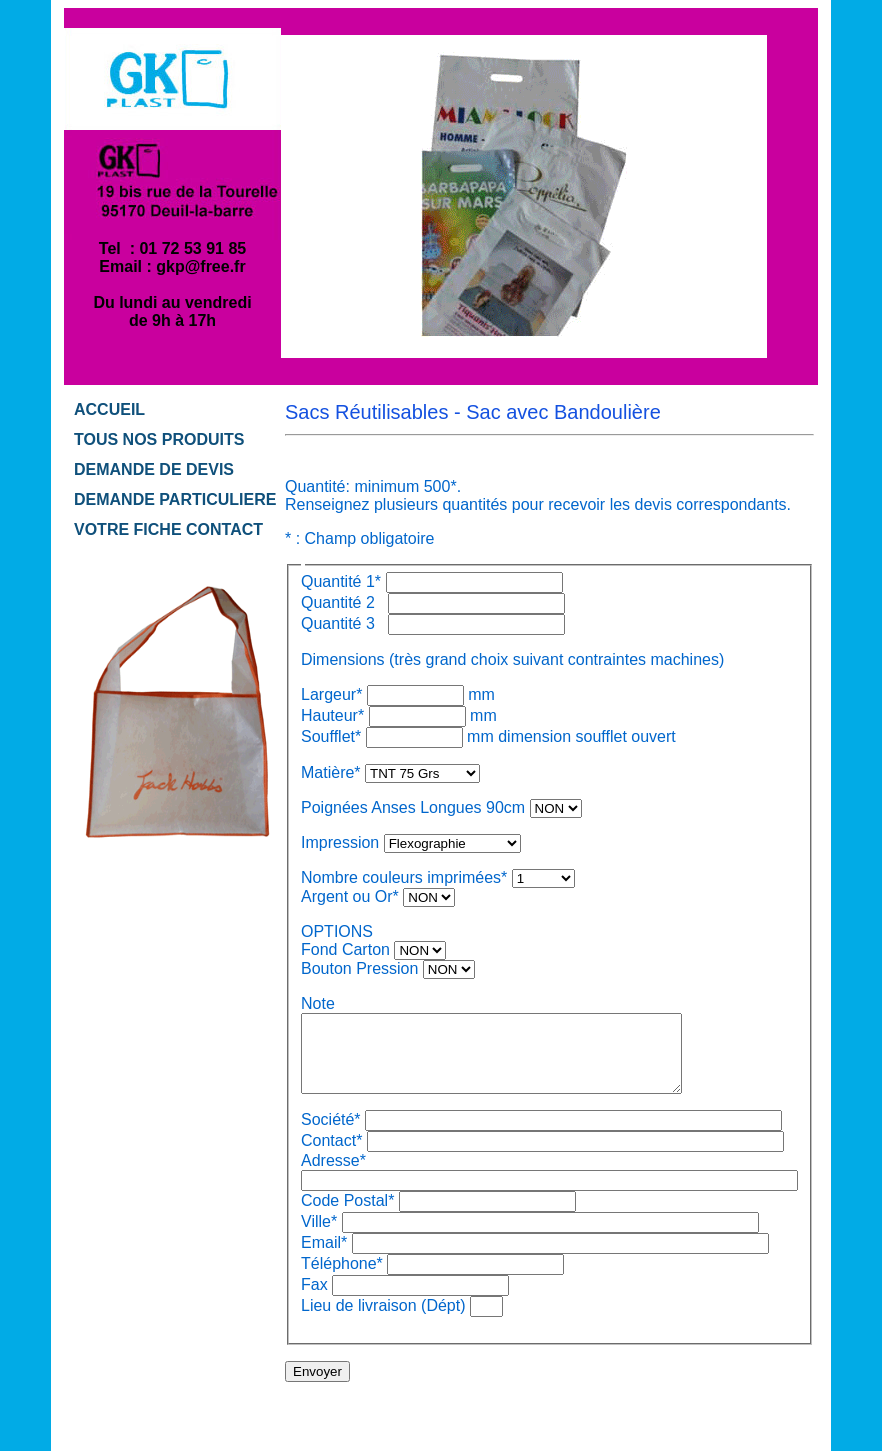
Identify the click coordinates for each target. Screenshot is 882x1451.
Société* (331, 1134)
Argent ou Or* (350, 896)
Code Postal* (347, 1215)
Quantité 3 (342, 623)
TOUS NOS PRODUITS (159, 439)
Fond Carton (345, 949)
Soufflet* (333, 736)
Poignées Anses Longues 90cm (413, 807)
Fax (314, 1299)
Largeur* (331, 694)
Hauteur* (332, 715)
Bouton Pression (359, 968)
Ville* (319, 1236)
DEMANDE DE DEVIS (154, 469)
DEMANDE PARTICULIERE (175, 499)
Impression (340, 842)
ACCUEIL (109, 409)
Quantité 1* (341, 581)
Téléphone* (342, 1278)
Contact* (331, 1155)
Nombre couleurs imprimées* (404, 877)
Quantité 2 (342, 602)
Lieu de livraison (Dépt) (383, 1320)
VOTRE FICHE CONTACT (168, 529)
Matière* (331, 772)
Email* (324, 1257)
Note (318, 1003)
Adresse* (333, 1175)
